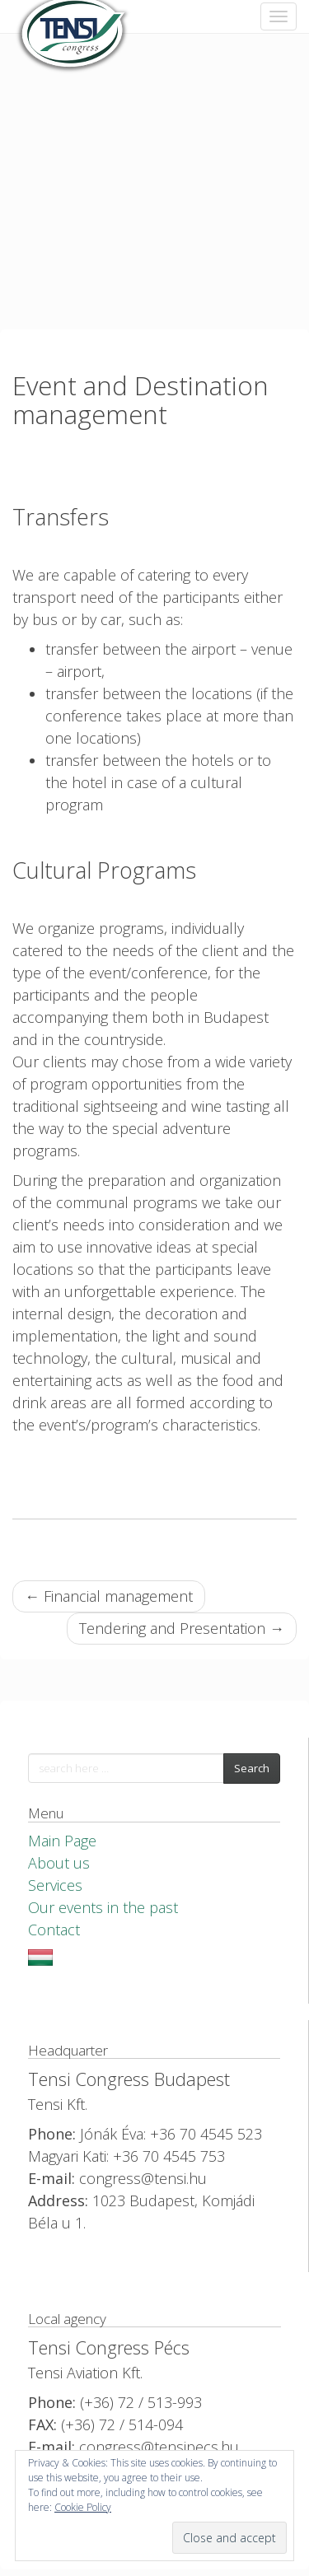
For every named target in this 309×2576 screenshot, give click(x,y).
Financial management (109, 1596)
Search (251, 1768)
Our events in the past (103, 1907)
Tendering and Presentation (181, 1628)
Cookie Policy (82, 2507)
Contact (54, 1929)
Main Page (62, 1840)
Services (55, 1885)
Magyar (40, 1957)
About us (59, 1863)
